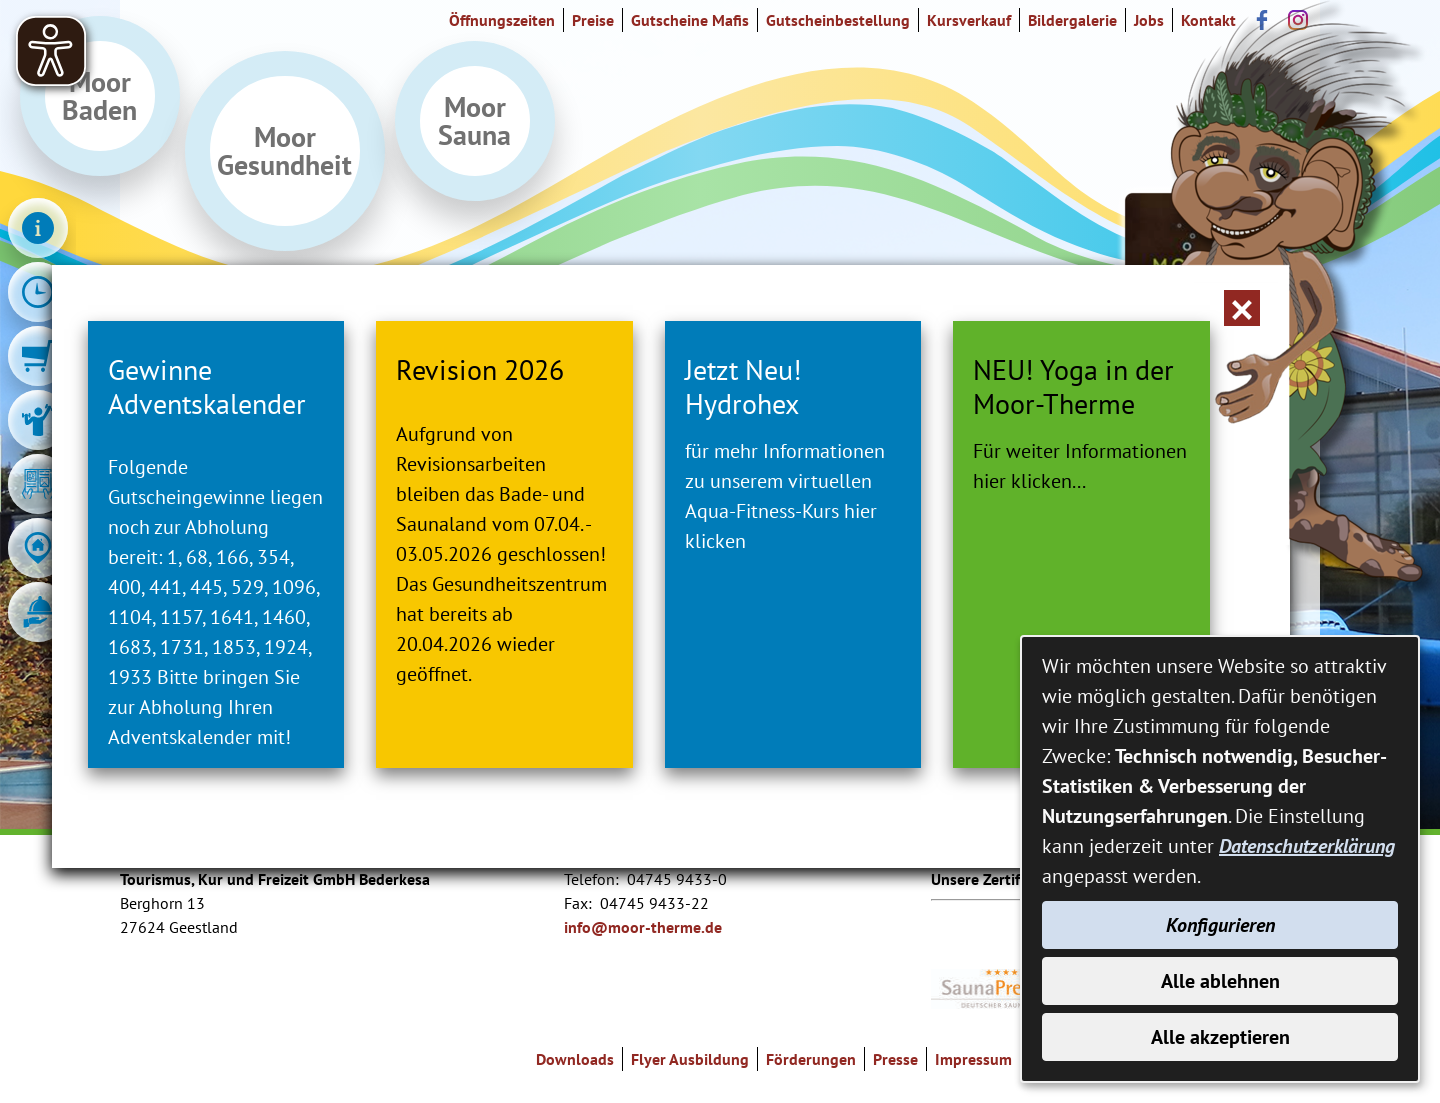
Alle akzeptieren (1220, 1037)
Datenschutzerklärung (1307, 846)
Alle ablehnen (1220, 981)
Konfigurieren (1220, 925)
